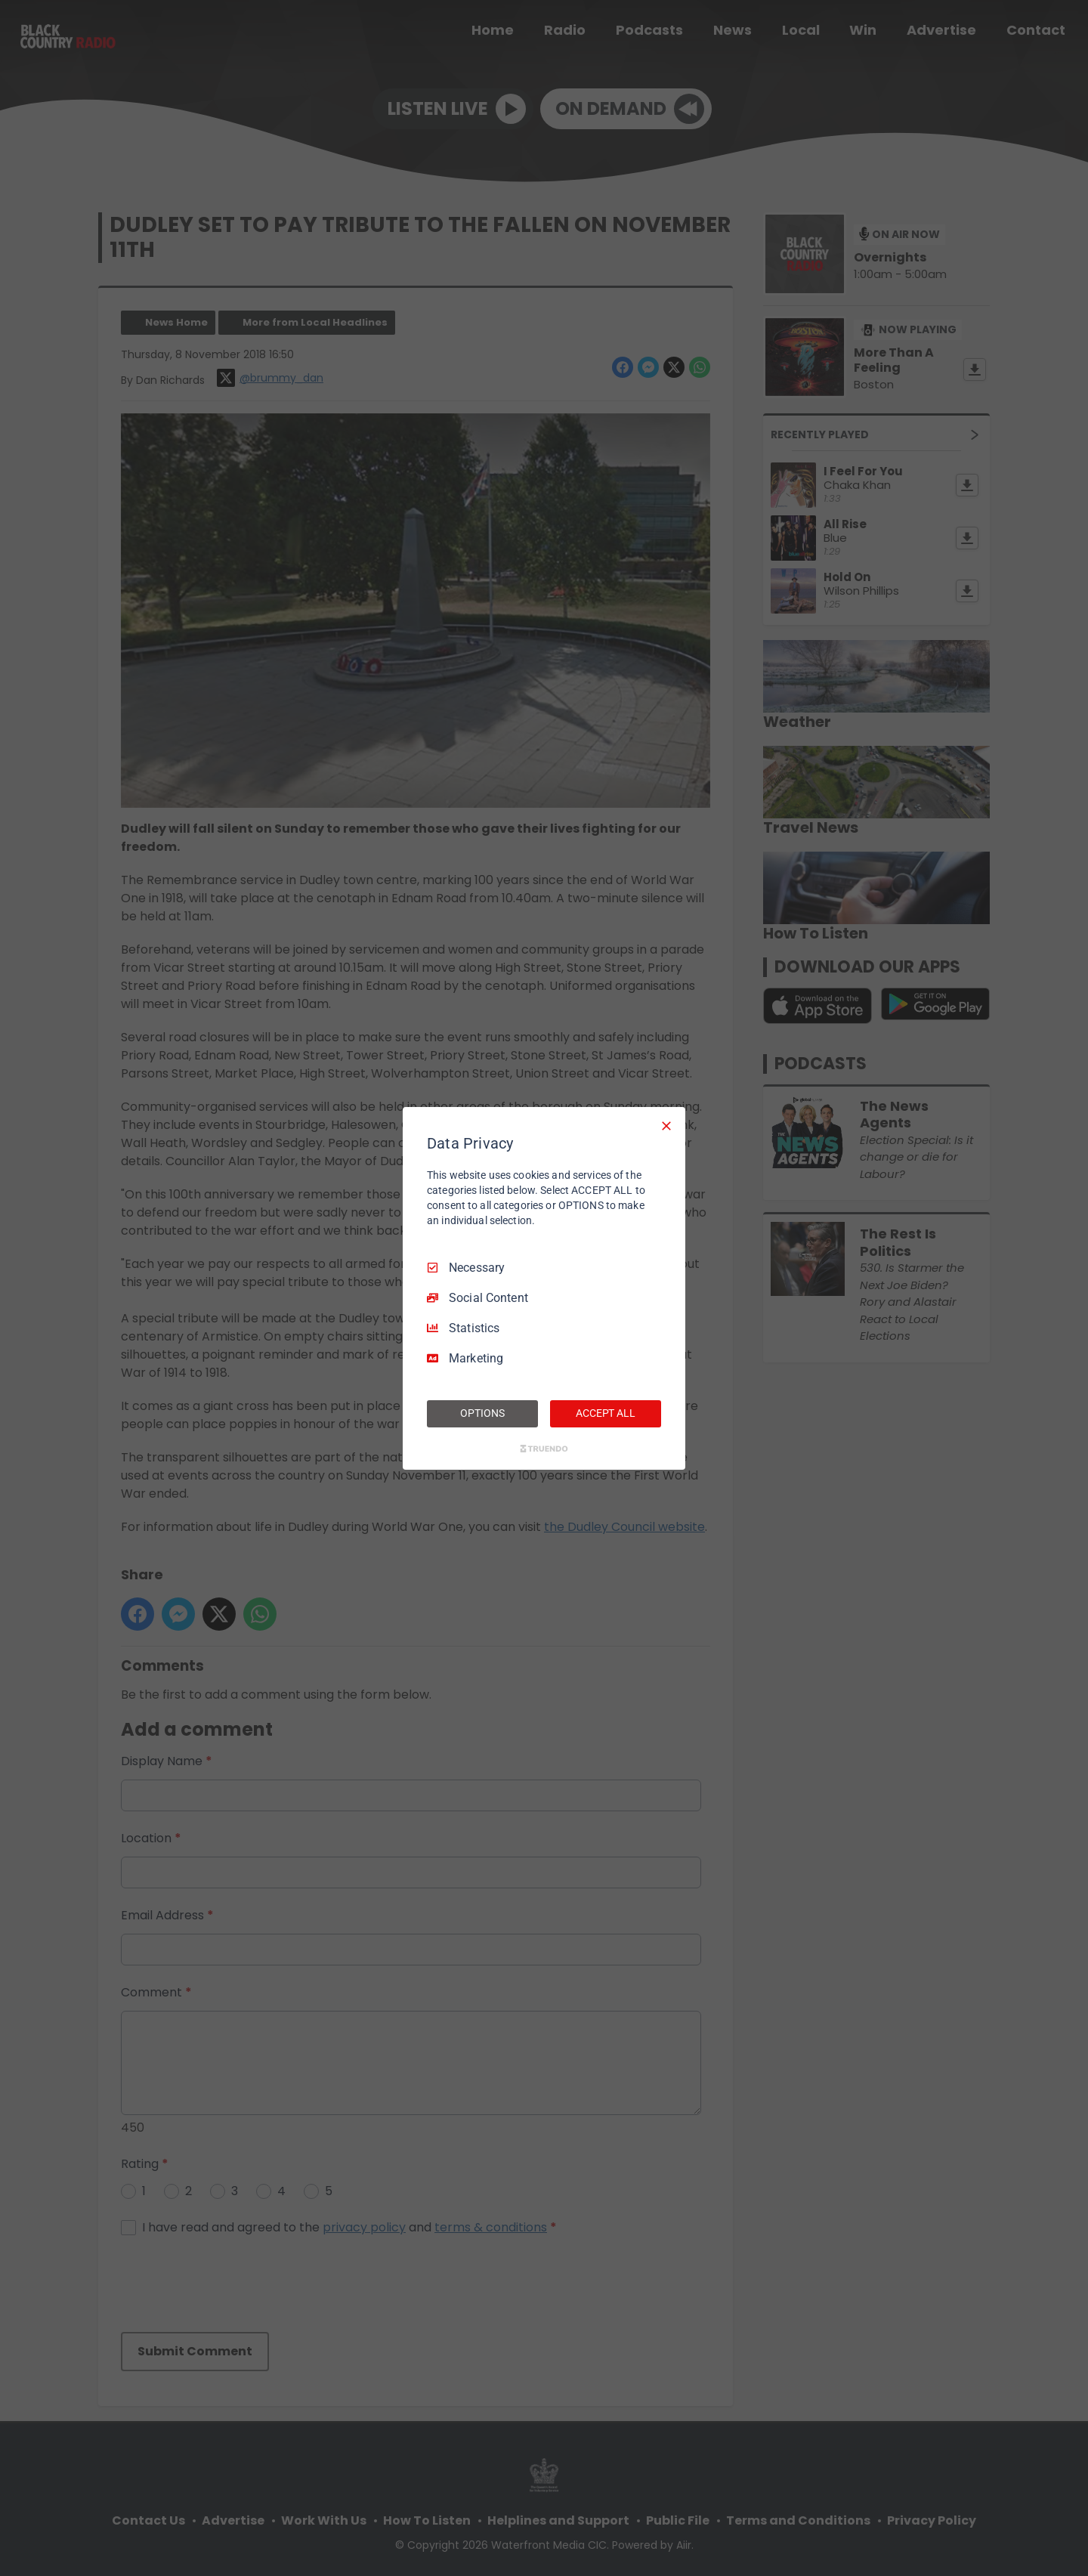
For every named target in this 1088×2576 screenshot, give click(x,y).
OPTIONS (482, 1413)
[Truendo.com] (544, 1449)
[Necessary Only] (666, 1125)
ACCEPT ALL (605, 1413)
